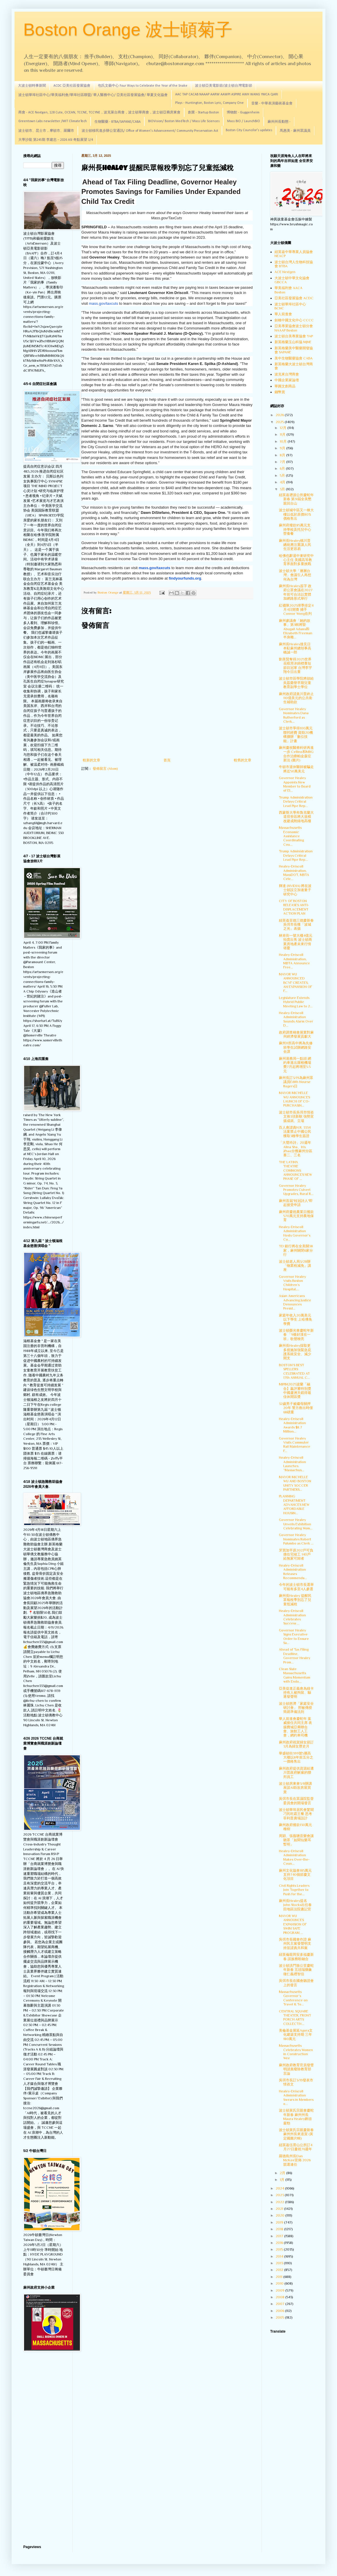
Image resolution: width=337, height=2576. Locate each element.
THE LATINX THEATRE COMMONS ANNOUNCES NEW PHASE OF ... (295, 1170)
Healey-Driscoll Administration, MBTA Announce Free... (294, 961)
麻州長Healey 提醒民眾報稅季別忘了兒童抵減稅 (295, 1600)
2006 (280, 2311)
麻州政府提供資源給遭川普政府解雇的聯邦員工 (296, 1772)
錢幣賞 (280, 392)
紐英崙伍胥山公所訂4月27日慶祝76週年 (295, 2147)
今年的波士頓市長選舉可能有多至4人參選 (296, 1587)
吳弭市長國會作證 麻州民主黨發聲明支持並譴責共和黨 (295, 1943)
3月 (283, 489)
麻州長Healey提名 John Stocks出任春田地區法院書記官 (295, 1905)
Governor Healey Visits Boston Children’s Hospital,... (292, 1283)
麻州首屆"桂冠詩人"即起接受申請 (296, 1203)
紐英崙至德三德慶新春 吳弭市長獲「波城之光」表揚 (296, 924)
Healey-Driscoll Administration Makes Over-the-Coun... (294, 1857)
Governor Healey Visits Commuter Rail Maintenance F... (294, 1444)
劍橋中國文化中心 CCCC (294, 320)
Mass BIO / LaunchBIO (243, 121)
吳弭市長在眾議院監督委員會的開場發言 (296, 1801)
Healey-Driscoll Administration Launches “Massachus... (292, 1464)
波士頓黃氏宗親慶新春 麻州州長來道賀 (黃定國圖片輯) (296, 2134)
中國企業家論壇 (287, 380)
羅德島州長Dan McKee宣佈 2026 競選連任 (295, 2160)
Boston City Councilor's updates (249, 130)
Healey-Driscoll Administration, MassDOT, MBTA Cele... (294, 872)
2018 (280, 2229)
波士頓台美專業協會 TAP (294, 336)
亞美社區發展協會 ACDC (294, 298)
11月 (283, 434)
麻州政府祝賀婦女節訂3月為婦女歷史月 (296, 1744)
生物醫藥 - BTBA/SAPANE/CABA (117, 122)
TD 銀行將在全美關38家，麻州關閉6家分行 (296, 1250)
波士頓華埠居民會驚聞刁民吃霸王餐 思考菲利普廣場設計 (296, 1814)
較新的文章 (91, 760)
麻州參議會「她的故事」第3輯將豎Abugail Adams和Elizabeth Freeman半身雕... (295, 629)
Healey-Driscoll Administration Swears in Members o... (296, 2097)
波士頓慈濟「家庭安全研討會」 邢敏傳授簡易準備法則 (296, 1708)
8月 (283, 455)
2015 (280, 2249)
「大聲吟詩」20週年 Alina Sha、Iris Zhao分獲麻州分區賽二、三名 (295, 1149)
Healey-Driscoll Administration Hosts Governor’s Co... (294, 1233)
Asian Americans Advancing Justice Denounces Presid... (295, 1302)
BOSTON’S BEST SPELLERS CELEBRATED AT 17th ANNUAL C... (294, 1371)
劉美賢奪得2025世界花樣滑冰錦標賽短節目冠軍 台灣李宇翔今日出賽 (295, 665)
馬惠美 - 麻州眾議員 (295, 131)
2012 (280, 2270)
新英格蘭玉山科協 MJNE (293, 342)
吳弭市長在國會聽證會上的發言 (296, 1983)
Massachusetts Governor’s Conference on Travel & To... (293, 1998)
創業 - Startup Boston (203, 112)
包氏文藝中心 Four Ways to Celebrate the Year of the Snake (142, 86)
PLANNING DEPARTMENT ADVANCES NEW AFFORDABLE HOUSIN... (294, 1504)
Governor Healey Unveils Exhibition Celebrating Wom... (296, 1524)
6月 (283, 468)
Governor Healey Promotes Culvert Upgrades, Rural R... (296, 1190)
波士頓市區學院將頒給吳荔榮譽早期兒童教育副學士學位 (296, 682)
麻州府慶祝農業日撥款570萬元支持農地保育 (296, 1216)
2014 (280, 2256)
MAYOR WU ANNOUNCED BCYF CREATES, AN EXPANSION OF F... (295, 982)
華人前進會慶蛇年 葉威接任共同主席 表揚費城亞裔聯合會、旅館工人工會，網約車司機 (295, 1727)
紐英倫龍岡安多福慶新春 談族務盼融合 (296, 1957)
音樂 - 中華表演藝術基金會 (272, 103)
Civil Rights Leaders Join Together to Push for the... (294, 1890)
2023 (280, 2195)
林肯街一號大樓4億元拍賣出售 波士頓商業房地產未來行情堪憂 (295, 942)
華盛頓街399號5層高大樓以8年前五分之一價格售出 (296, 1757)
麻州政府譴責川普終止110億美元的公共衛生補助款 (296, 698)
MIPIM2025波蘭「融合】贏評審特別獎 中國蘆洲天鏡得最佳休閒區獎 (295, 1390)
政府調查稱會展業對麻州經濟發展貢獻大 (296, 1034)
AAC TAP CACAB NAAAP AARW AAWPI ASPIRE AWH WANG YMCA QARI (226, 94)
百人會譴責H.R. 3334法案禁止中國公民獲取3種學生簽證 (295, 1131)
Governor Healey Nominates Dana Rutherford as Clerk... (294, 715)
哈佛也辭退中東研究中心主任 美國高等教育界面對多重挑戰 (296, 560)
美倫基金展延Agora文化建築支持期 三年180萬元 (296, 2034)
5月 (283, 475)
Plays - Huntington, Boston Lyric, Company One (209, 103)
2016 (280, 2243)
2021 (280, 2209)
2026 (280, 415)
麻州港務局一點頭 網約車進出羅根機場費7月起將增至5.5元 (295, 1065)
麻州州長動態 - (279, 122)
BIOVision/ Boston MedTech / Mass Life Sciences (184, 121)
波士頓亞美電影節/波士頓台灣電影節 (223, 86)
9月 (283, 448)
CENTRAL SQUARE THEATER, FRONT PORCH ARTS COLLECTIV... (295, 2017)
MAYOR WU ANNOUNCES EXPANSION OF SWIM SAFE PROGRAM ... (292, 1924)
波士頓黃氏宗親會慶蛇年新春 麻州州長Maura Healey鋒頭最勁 (296, 2116)
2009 (280, 2290)
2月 (283, 2173)
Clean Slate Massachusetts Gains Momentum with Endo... (294, 1675)
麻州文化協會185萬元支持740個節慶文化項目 (295, 1874)
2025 (280, 422)
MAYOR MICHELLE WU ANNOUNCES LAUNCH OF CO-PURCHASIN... (294, 1099)
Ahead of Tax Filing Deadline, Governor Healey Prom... (294, 1655)
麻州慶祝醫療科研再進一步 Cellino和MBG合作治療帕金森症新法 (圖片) (296, 754)
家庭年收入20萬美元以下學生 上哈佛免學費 (295, 1319)
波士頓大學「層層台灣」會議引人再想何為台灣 (295, 575)
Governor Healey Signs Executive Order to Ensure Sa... (294, 1636)
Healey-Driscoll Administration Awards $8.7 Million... (292, 1425)
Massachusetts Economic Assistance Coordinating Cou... (291, 836)
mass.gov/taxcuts (103, 303)
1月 (282, 2180)
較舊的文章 (242, 760)
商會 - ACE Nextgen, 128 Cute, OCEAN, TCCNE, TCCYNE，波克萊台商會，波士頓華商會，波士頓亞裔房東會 (99, 112)
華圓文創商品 (285, 386)
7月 (283, 462)
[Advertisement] (43, 2449)
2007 (280, 2304)
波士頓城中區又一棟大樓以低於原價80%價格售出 (296, 514)
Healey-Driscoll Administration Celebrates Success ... (292, 1617)
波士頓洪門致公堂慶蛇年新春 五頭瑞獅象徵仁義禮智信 (296, 1970)
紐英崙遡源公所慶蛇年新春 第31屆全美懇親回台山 (296, 499)
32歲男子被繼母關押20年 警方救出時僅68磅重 (296, 1408)
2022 (280, 2202)
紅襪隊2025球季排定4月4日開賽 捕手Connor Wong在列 (296, 609)
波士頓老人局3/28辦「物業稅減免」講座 (295, 1266)
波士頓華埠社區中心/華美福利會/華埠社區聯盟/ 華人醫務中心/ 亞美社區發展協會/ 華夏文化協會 (93, 95)
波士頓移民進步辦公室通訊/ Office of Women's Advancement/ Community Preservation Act (150, 131)
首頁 (167, 760)
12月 (283, 428)
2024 (280, 2188)
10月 (284, 441)
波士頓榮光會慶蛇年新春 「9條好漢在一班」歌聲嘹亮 (296, 1334)
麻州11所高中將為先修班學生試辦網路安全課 (296, 1047)
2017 (280, 2236)
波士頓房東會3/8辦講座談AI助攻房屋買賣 (295, 1788)
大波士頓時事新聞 (32, 86)
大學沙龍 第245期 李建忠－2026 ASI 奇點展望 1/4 (55, 140)
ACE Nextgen (285, 272)
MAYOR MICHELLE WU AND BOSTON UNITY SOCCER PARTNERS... (295, 1483)
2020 (280, 2215)
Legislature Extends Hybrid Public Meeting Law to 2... (296, 1002)
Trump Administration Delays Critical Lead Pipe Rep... (296, 801)
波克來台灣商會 (287, 374)
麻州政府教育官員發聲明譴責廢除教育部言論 (296, 2069)
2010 (280, 2283)
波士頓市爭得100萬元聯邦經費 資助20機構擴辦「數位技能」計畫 (296, 734)
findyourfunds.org (185, 578)
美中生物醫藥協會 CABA (294, 358)
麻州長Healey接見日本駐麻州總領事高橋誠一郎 (295, 648)
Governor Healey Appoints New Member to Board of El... (295, 784)
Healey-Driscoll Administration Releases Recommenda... (293, 1571)
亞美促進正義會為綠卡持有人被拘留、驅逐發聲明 (296, 1692)
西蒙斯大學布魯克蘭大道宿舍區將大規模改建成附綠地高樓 (296, 816)
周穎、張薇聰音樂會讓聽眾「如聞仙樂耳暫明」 (296, 1840)
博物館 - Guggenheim (243, 112)
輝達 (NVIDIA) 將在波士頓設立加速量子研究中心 (295, 890)
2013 (280, 2263)
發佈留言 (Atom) (105, 769)
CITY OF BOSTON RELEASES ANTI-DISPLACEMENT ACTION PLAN (294, 907)
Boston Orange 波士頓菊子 (127, 29)
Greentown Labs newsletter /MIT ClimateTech (52, 121)
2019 (280, 2222)
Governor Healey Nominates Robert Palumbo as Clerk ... (296, 1539)
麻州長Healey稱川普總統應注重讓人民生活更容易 (295, 545)
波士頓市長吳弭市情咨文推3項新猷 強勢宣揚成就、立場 (296, 1116)
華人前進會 (283, 314)
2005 (280, 2317)
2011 (279, 2277)
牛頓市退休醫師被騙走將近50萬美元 (296, 769)
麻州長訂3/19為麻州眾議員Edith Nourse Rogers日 (296, 1082)
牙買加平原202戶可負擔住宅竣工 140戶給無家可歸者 (296, 1554)
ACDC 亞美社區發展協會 (71, 86)
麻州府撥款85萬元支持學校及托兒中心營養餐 (295, 529)
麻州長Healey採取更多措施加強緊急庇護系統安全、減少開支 (295, 1352)
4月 (283, 482)
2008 (280, 2297)
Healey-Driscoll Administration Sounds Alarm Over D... (296, 1019)
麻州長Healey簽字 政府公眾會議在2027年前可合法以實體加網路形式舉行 (296, 592)
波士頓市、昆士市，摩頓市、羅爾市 (46, 131)
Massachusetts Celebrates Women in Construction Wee (296, 2052)
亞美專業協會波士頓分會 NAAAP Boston (294, 328)
